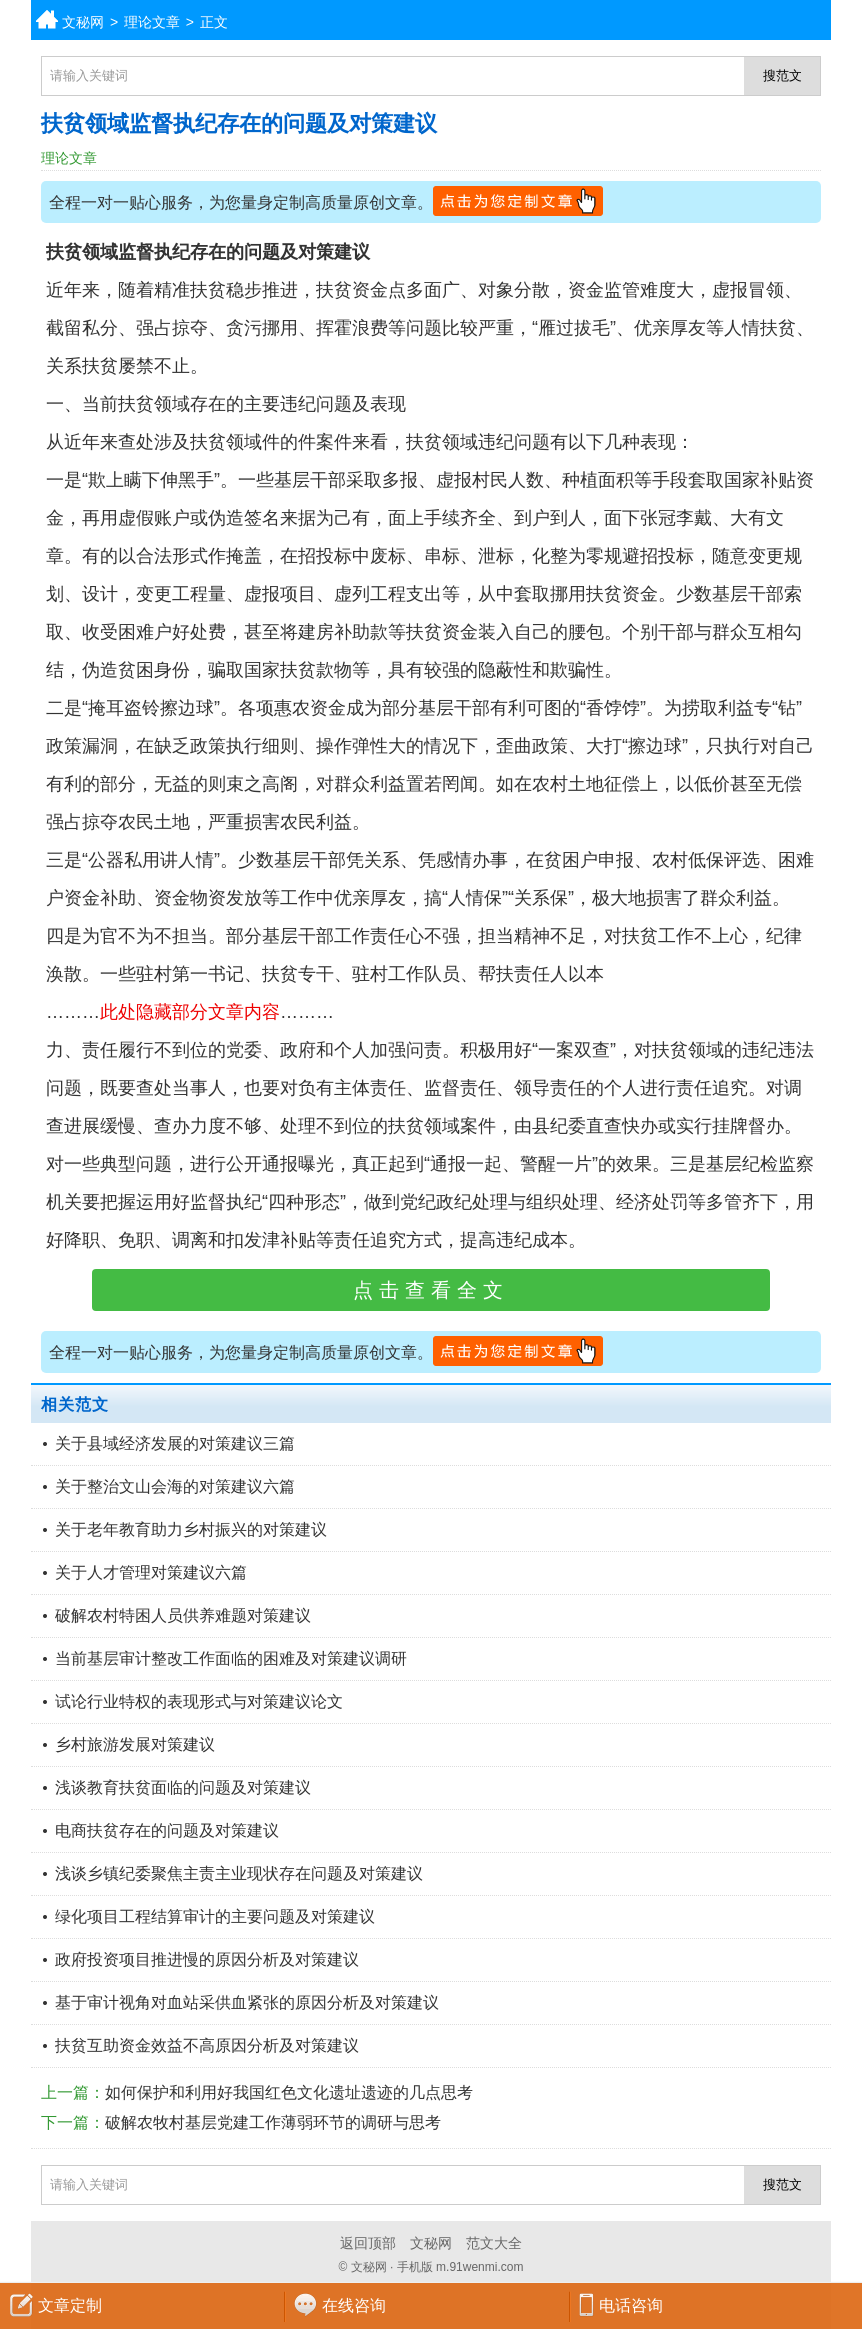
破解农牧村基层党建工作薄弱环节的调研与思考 (273, 2122)
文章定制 (70, 2305)
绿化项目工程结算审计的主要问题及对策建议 (215, 1916)
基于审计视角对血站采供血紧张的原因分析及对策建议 (247, 2002)
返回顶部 (368, 2243)
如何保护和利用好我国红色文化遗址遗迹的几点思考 (289, 2092)
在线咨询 (354, 2305)
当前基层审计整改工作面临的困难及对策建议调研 (231, 1658)
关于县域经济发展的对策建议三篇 (175, 1443)
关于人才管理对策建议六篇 (151, 1572)
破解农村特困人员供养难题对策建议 (183, 1615)
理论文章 (152, 22)
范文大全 (494, 2243)
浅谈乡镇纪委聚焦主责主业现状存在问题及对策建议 (239, 1873)
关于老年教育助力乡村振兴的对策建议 (191, 1529)
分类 (847, 20)
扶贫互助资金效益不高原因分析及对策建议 (207, 2045)
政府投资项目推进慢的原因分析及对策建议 (207, 1959)
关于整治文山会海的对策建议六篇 (175, 1486)
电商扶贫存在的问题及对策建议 (167, 1830)
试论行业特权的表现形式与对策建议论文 (199, 1701)
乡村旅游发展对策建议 (135, 1744)
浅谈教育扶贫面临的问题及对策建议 (183, 1787)
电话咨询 (631, 2305)
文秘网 (83, 22)
